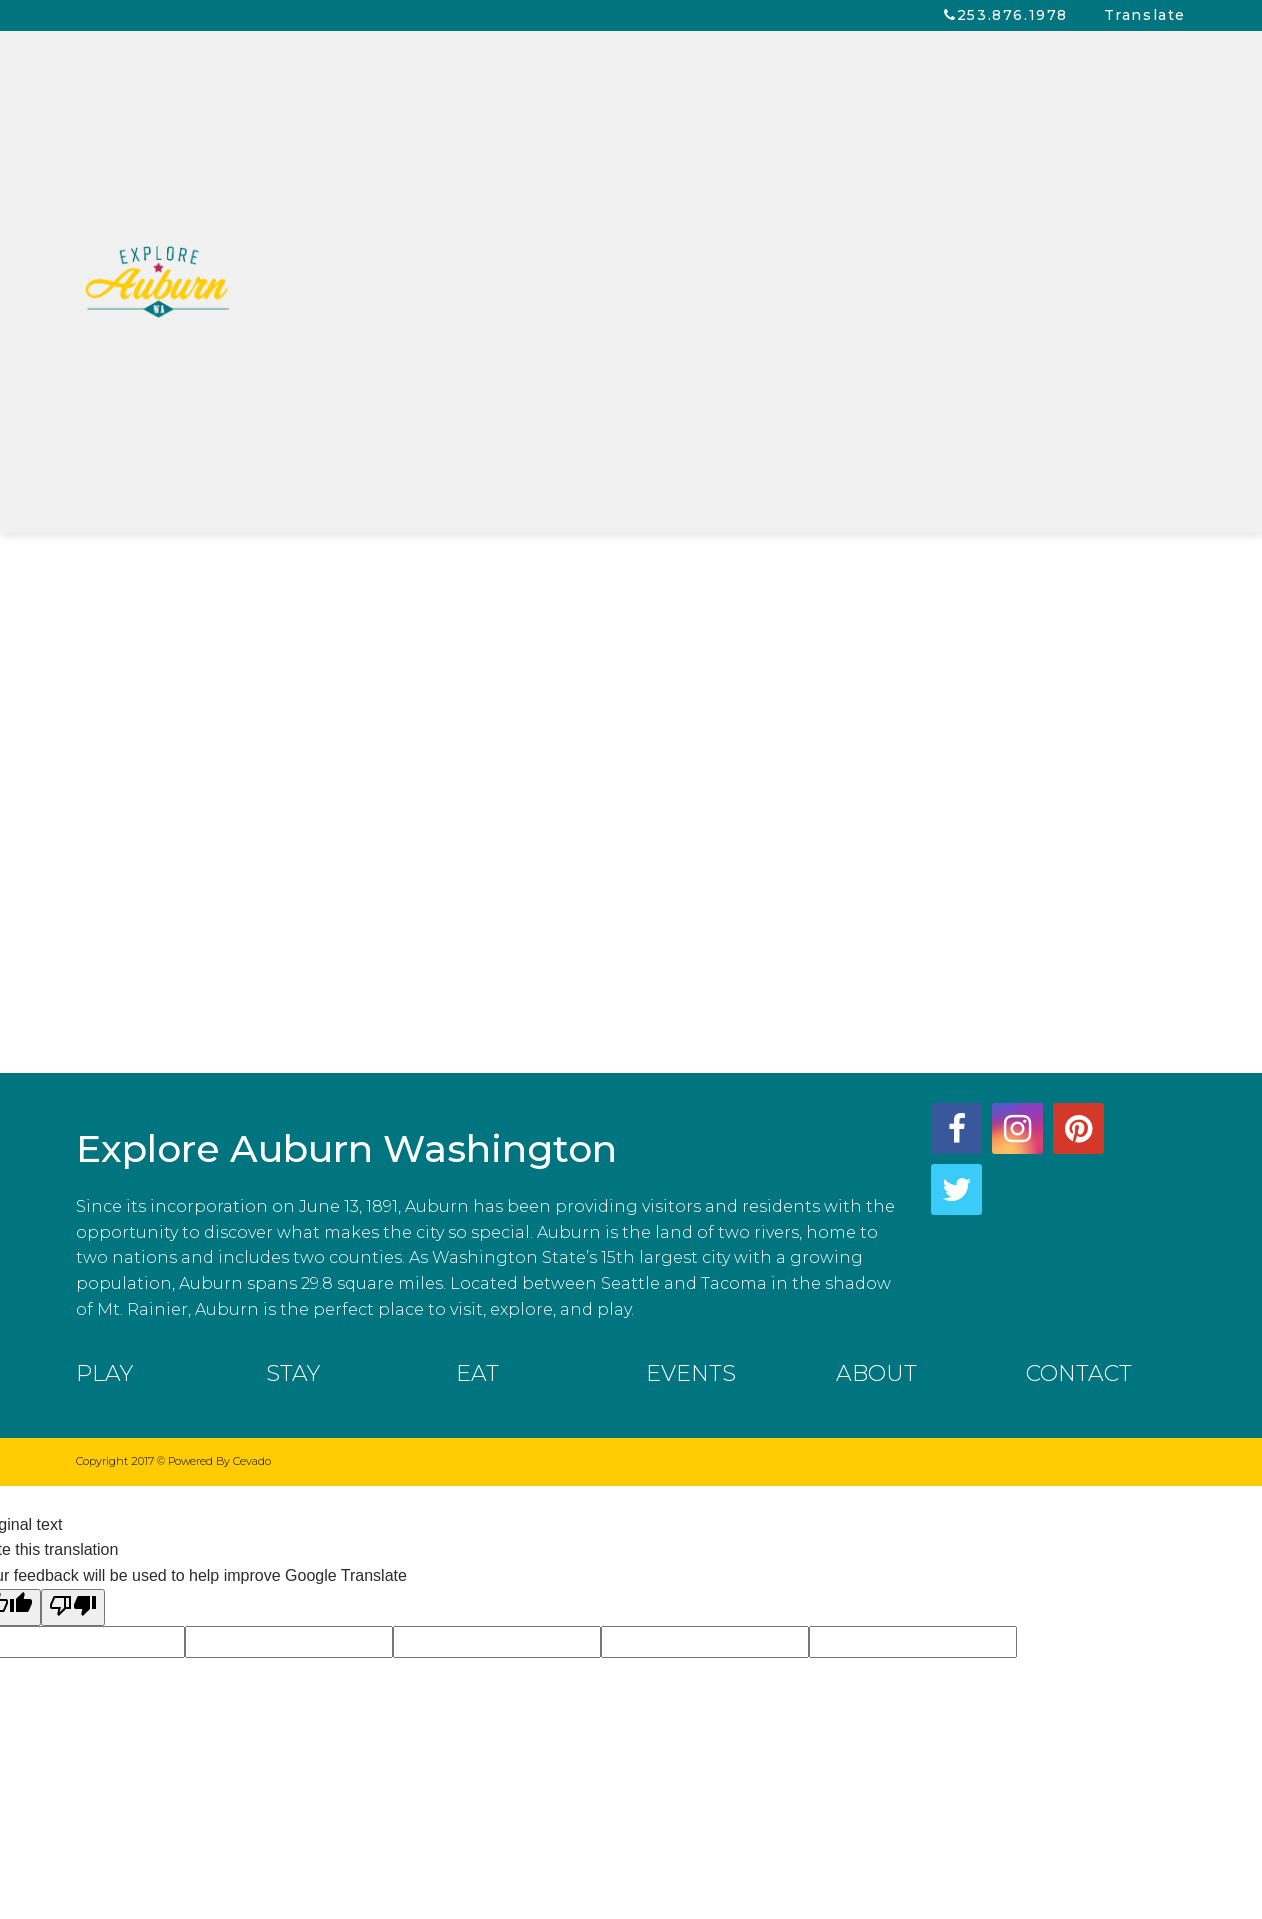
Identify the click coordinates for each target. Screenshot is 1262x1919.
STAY (293, 1373)
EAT (477, 1373)
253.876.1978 (1012, 15)
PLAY (104, 1373)
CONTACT (1079, 1373)
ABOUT (876, 1373)
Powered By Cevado (219, 1461)
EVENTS (691, 1373)
